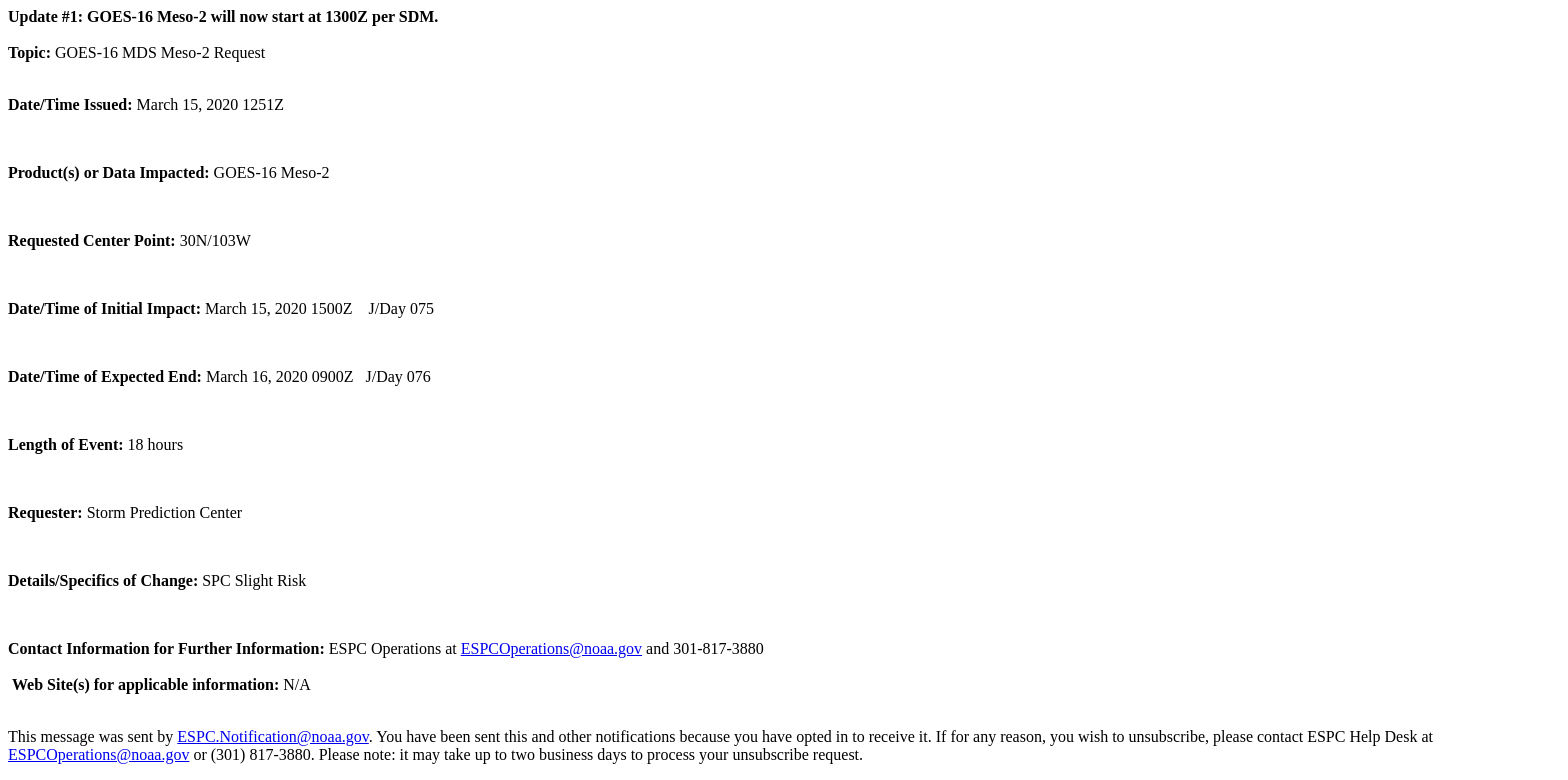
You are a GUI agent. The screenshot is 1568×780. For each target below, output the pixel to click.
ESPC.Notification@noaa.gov (272, 736)
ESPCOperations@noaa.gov (551, 648)
